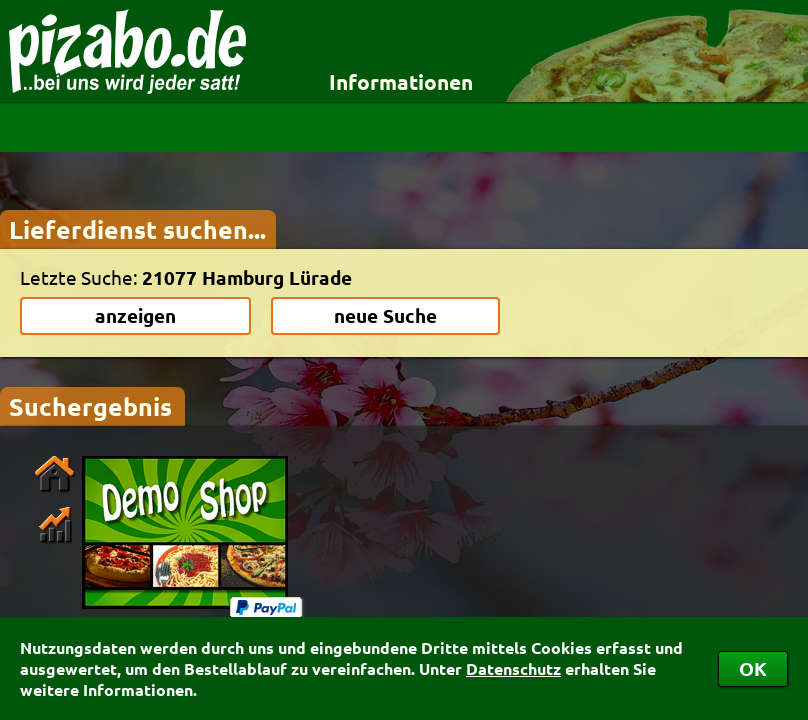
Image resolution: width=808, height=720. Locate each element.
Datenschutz (513, 668)
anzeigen (135, 315)
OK (753, 668)
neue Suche (385, 315)
